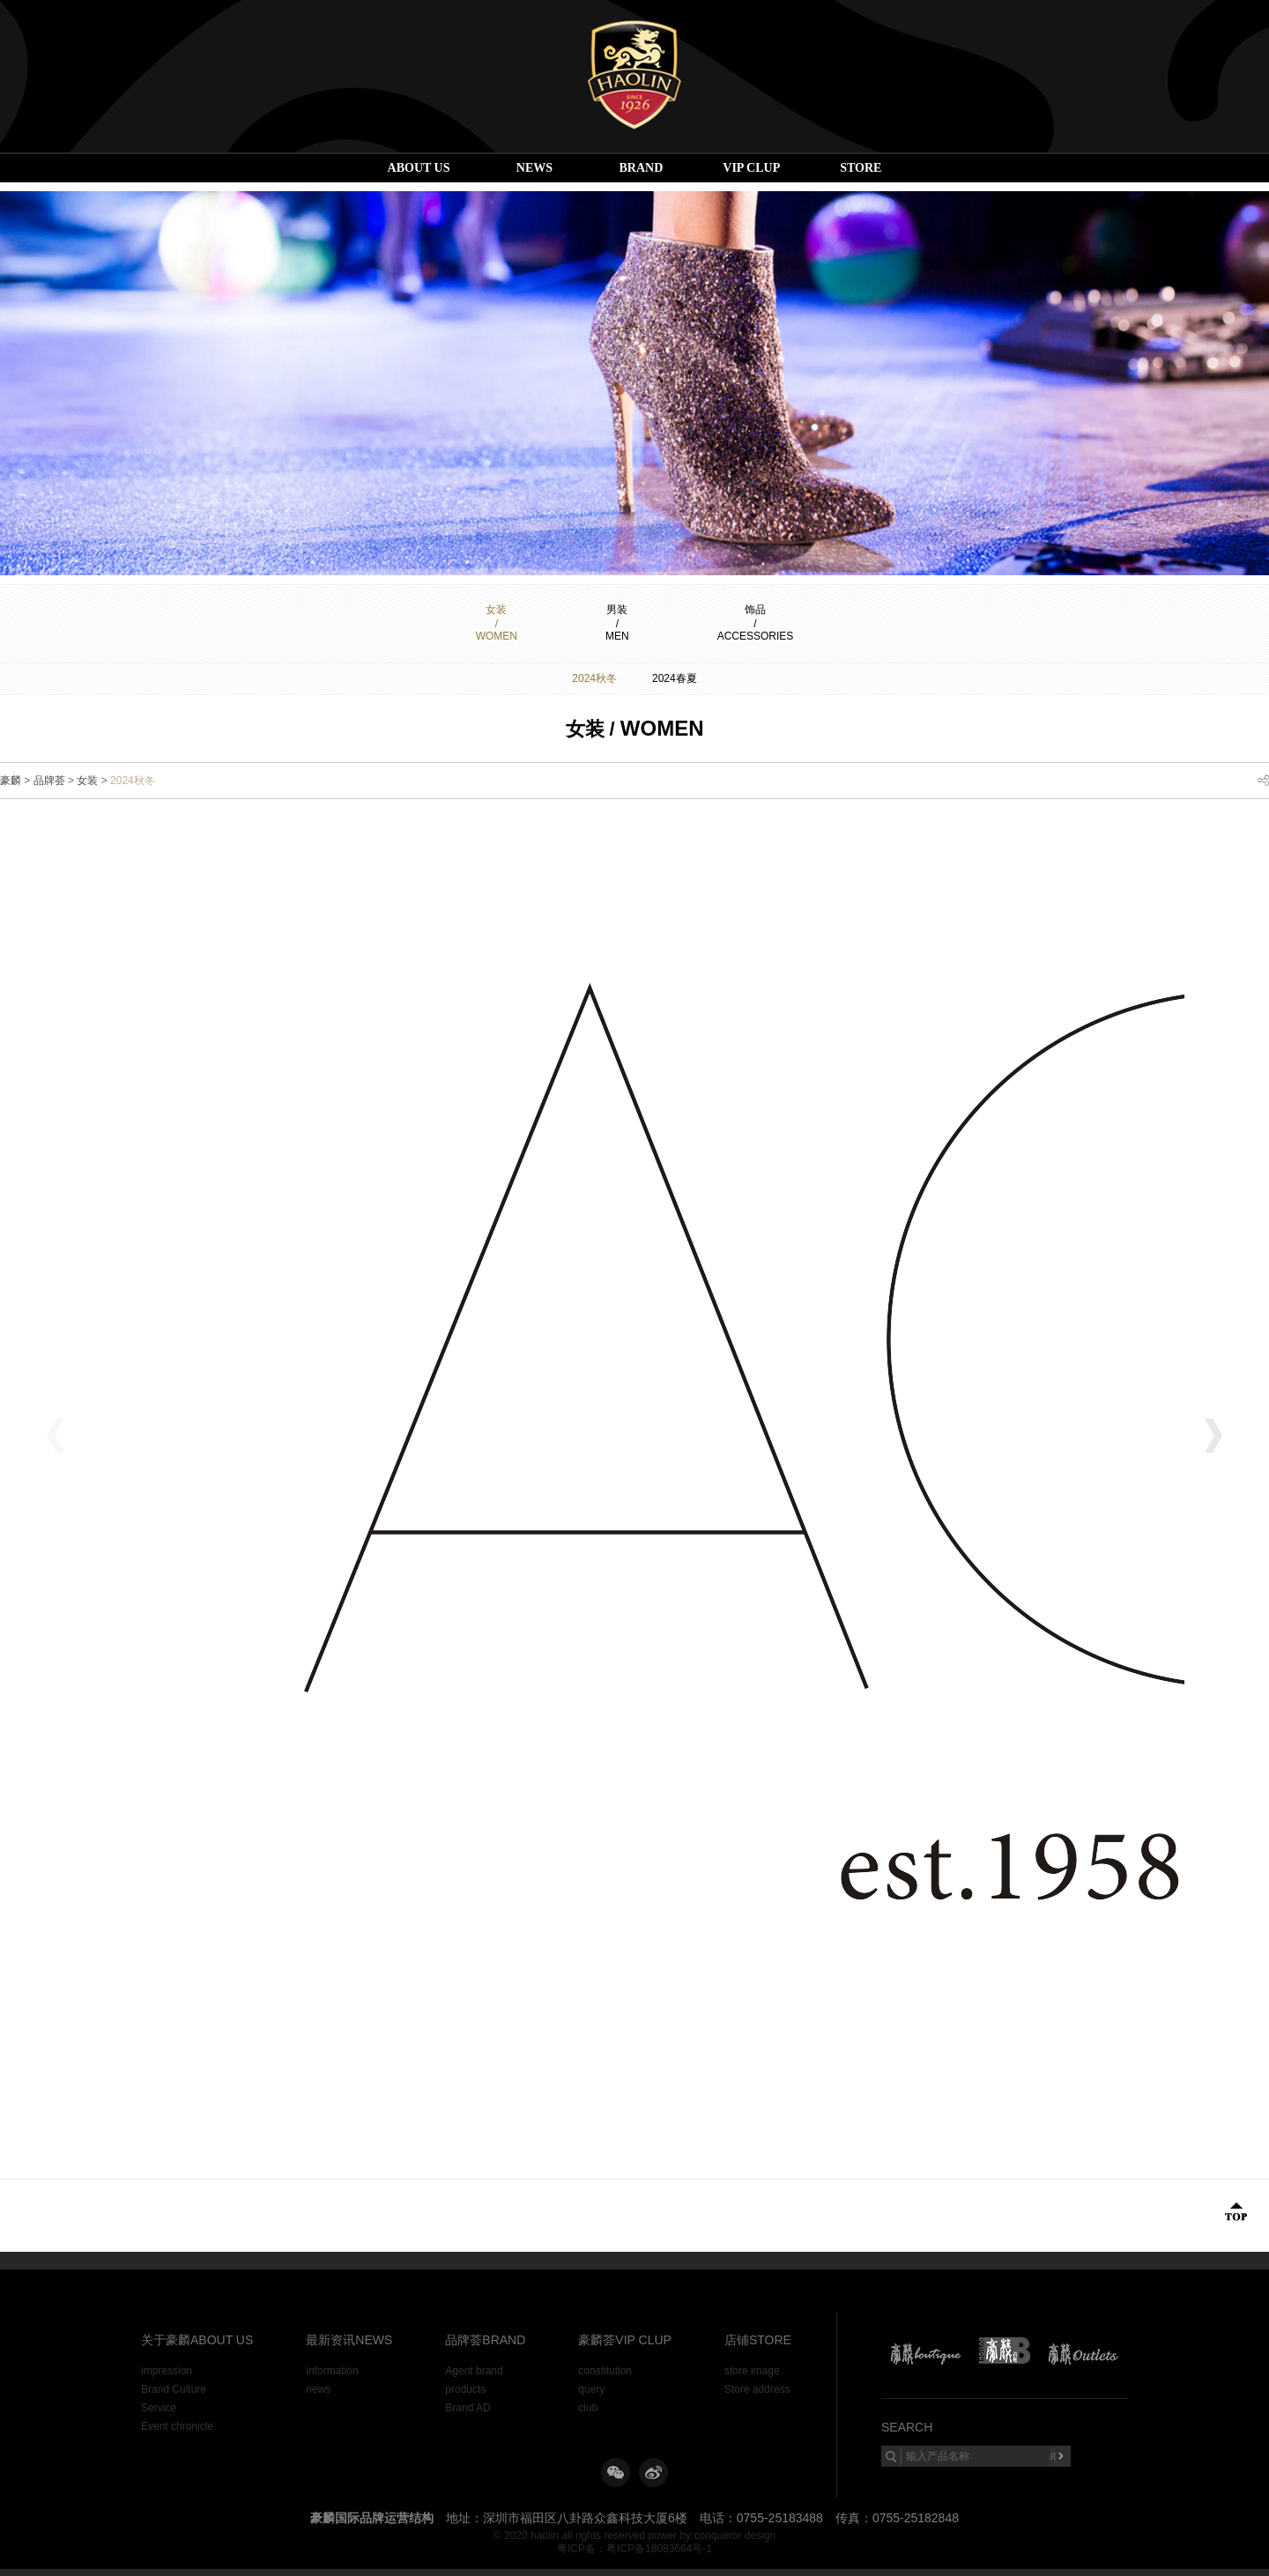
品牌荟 (49, 780)
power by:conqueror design (712, 2535)
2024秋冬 (594, 678)
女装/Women (496, 622)
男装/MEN (617, 622)
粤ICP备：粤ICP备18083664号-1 (634, 2549)
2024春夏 (674, 678)
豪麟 (10, 780)
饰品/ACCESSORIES (755, 622)
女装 (87, 780)
